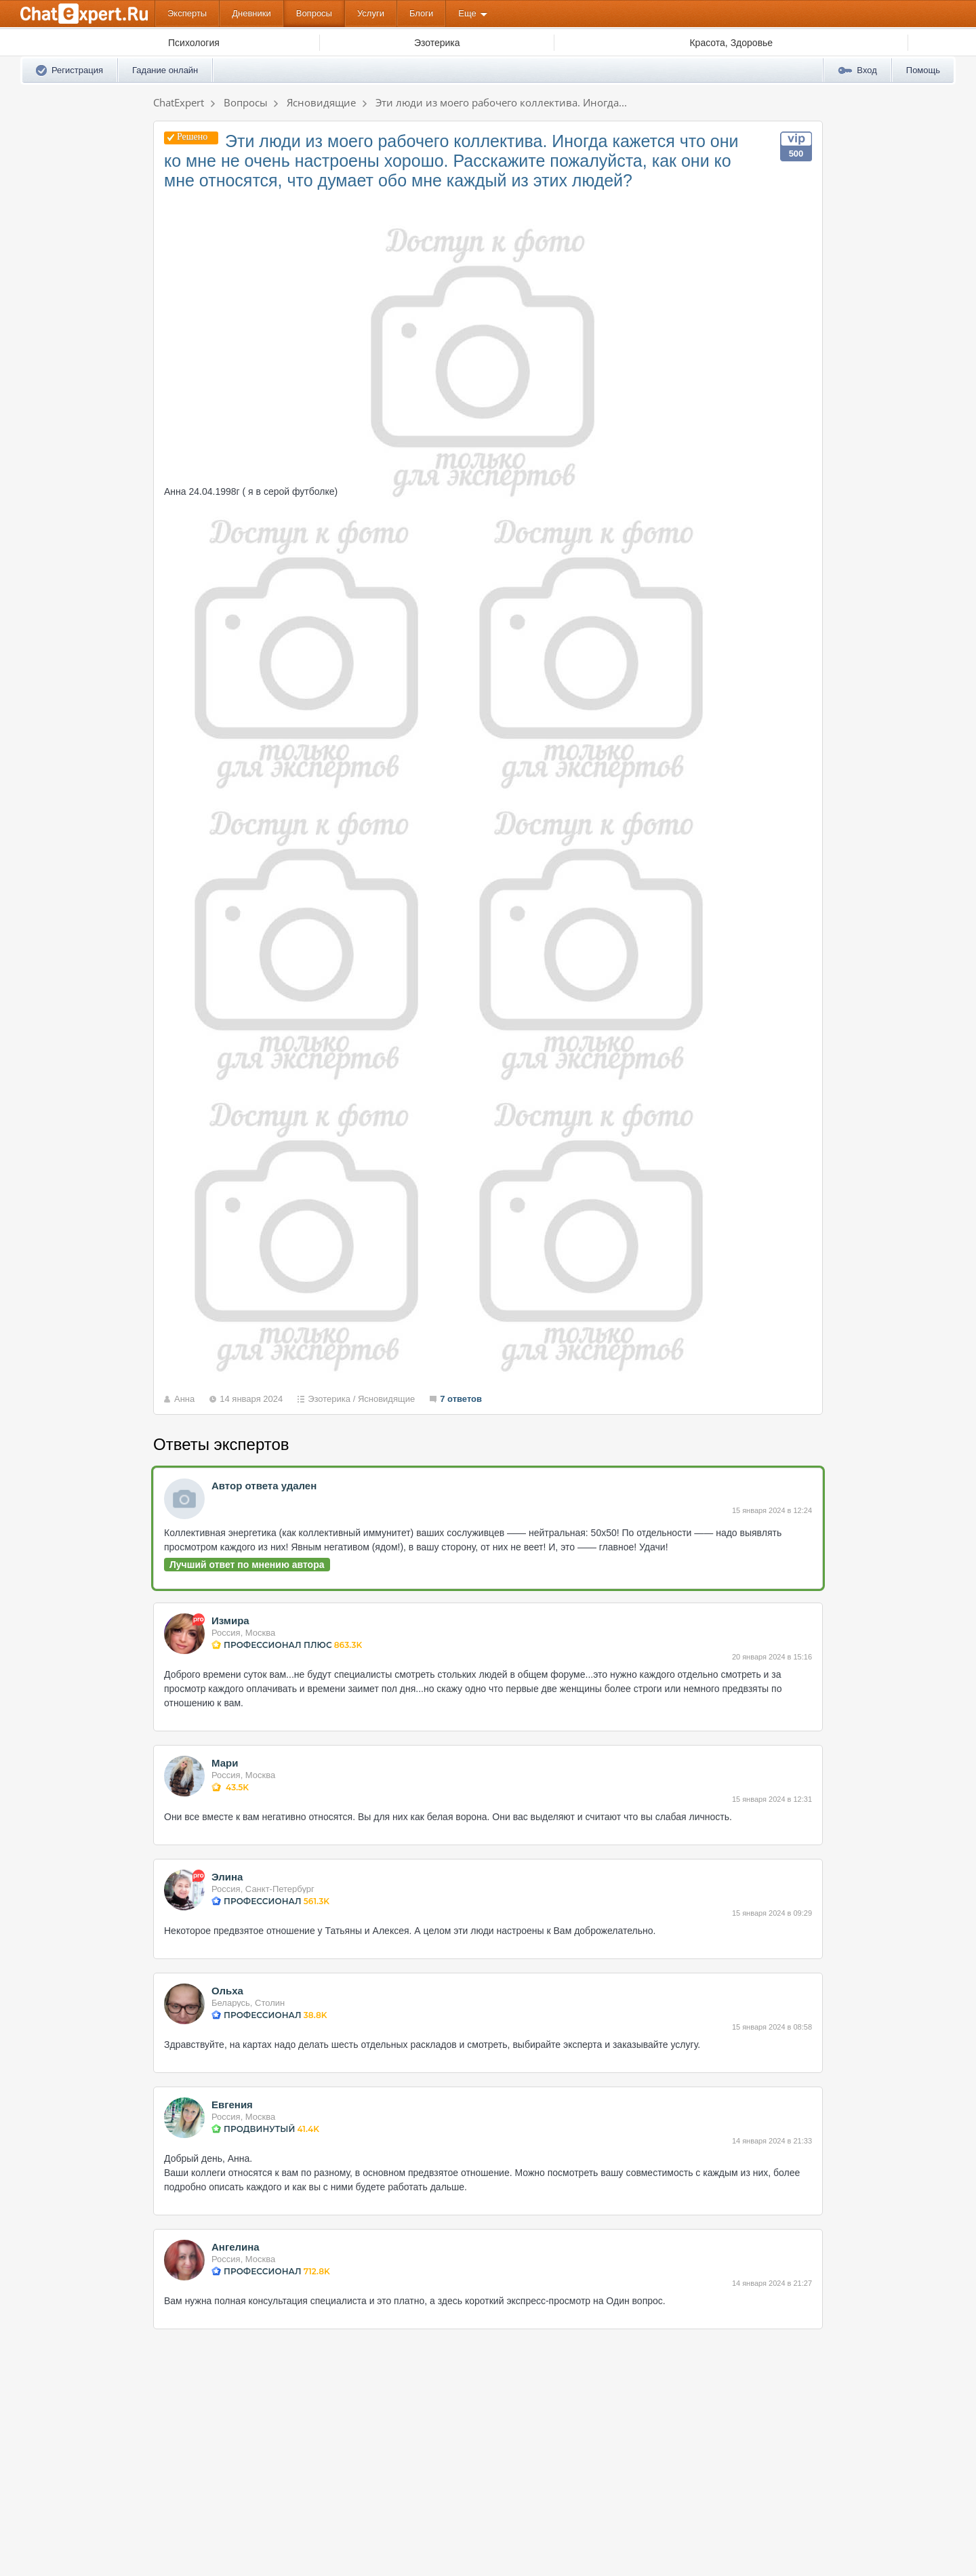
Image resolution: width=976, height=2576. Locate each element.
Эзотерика (329, 1399)
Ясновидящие (386, 1399)
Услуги (370, 13)
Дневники (251, 13)
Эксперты (187, 13)
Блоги (421, 13)
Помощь (923, 70)
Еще (467, 13)
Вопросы (314, 13)
